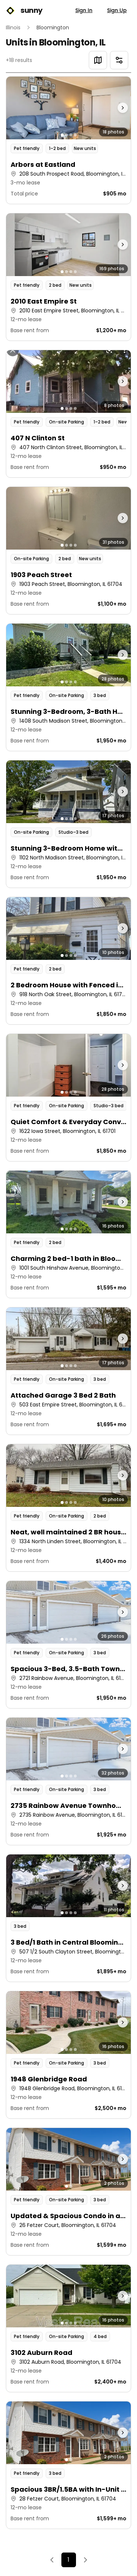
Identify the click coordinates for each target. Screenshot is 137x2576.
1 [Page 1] (68, 2559)
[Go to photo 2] (66, 134)
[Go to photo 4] (75, 134)
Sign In (83, 10)
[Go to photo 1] (62, 134)
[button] (68, 140)
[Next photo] (115, 108)
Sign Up (117, 10)
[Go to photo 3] (70, 134)
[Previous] (52, 2560)
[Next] (85, 2560)
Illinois (13, 27)
